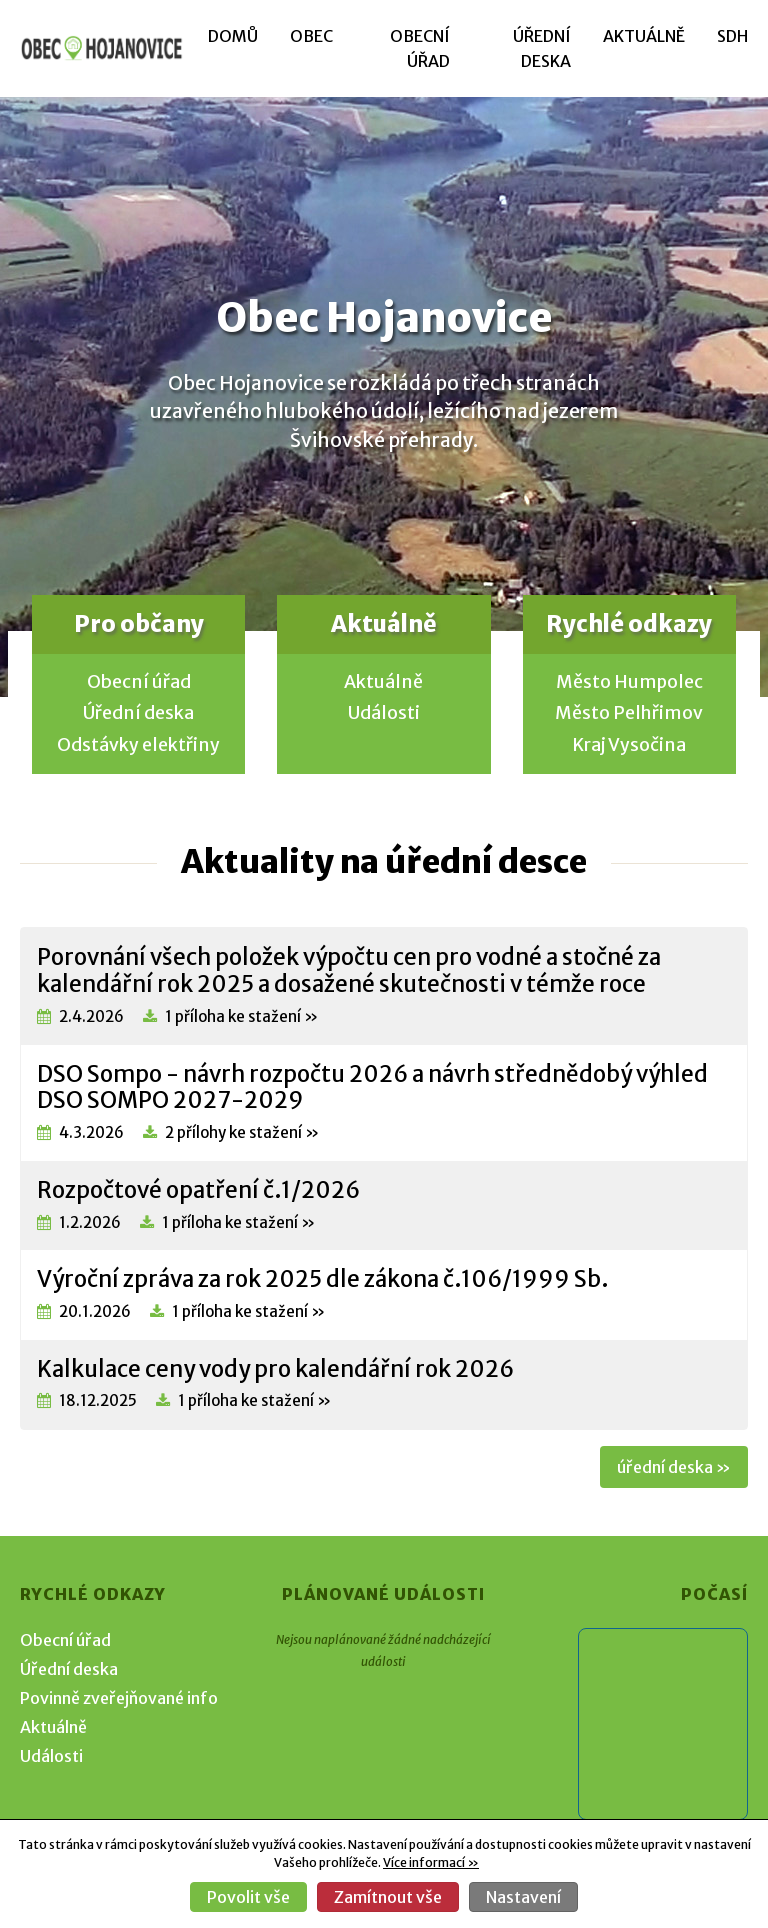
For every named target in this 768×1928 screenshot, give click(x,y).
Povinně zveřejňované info (119, 1698)
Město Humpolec (629, 682)
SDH (732, 36)
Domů (233, 36)
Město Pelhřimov (629, 713)
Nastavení (523, 1897)
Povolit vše (248, 1897)
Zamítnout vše (388, 1897)
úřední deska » (674, 1467)
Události (384, 713)
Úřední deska (138, 713)
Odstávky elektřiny (138, 745)
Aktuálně (644, 36)
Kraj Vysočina (629, 745)
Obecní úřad (139, 682)
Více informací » (431, 1862)
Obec (311, 36)
